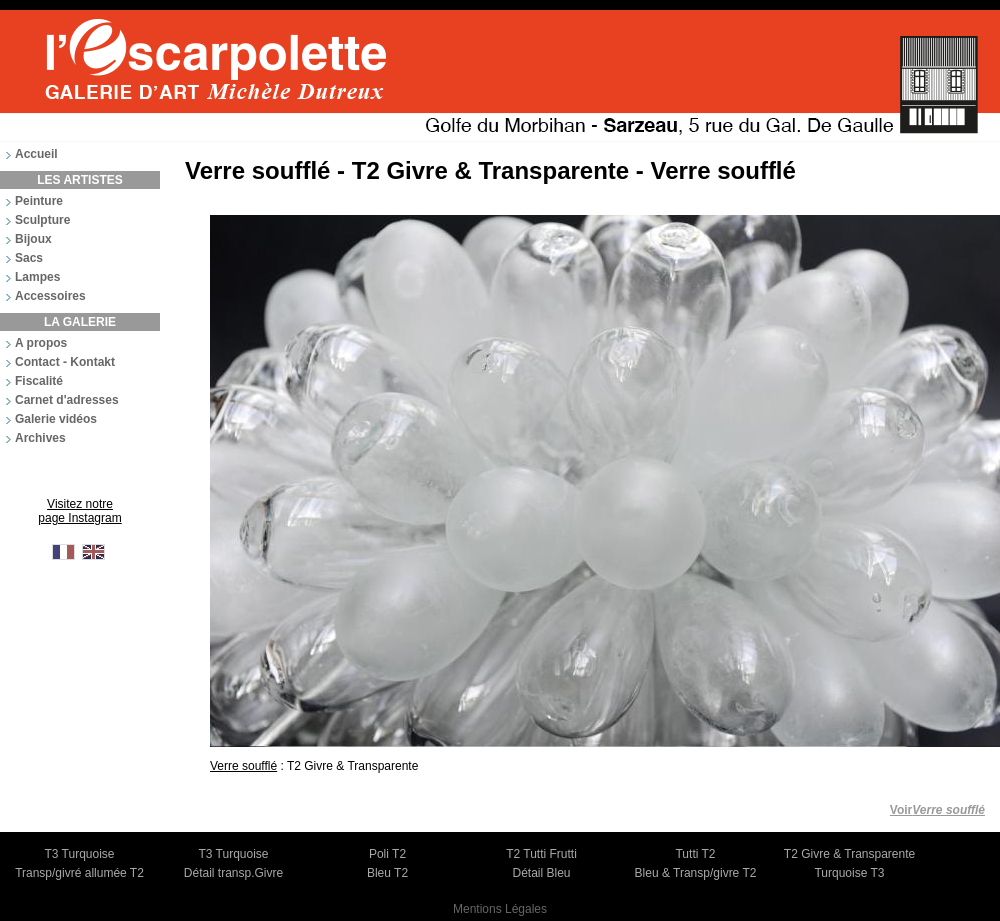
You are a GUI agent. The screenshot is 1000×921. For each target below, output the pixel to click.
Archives (40, 438)
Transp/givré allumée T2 (79, 873)
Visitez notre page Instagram (79, 511)
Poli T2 (387, 854)
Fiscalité (39, 381)
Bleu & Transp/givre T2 (696, 873)
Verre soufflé (243, 766)
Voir (937, 810)
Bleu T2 (387, 873)
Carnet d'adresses (67, 400)
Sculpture (42, 220)
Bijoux (33, 239)
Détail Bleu (541, 873)
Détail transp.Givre (233, 873)
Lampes (37, 277)
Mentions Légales (500, 909)
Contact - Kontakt (65, 362)
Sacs (29, 258)
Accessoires (50, 296)
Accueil (36, 154)
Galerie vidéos (56, 419)
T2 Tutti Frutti (541, 854)
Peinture (39, 201)
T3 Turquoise (79, 854)
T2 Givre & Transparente (849, 854)
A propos (41, 343)
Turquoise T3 (849, 873)
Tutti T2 (695, 854)
